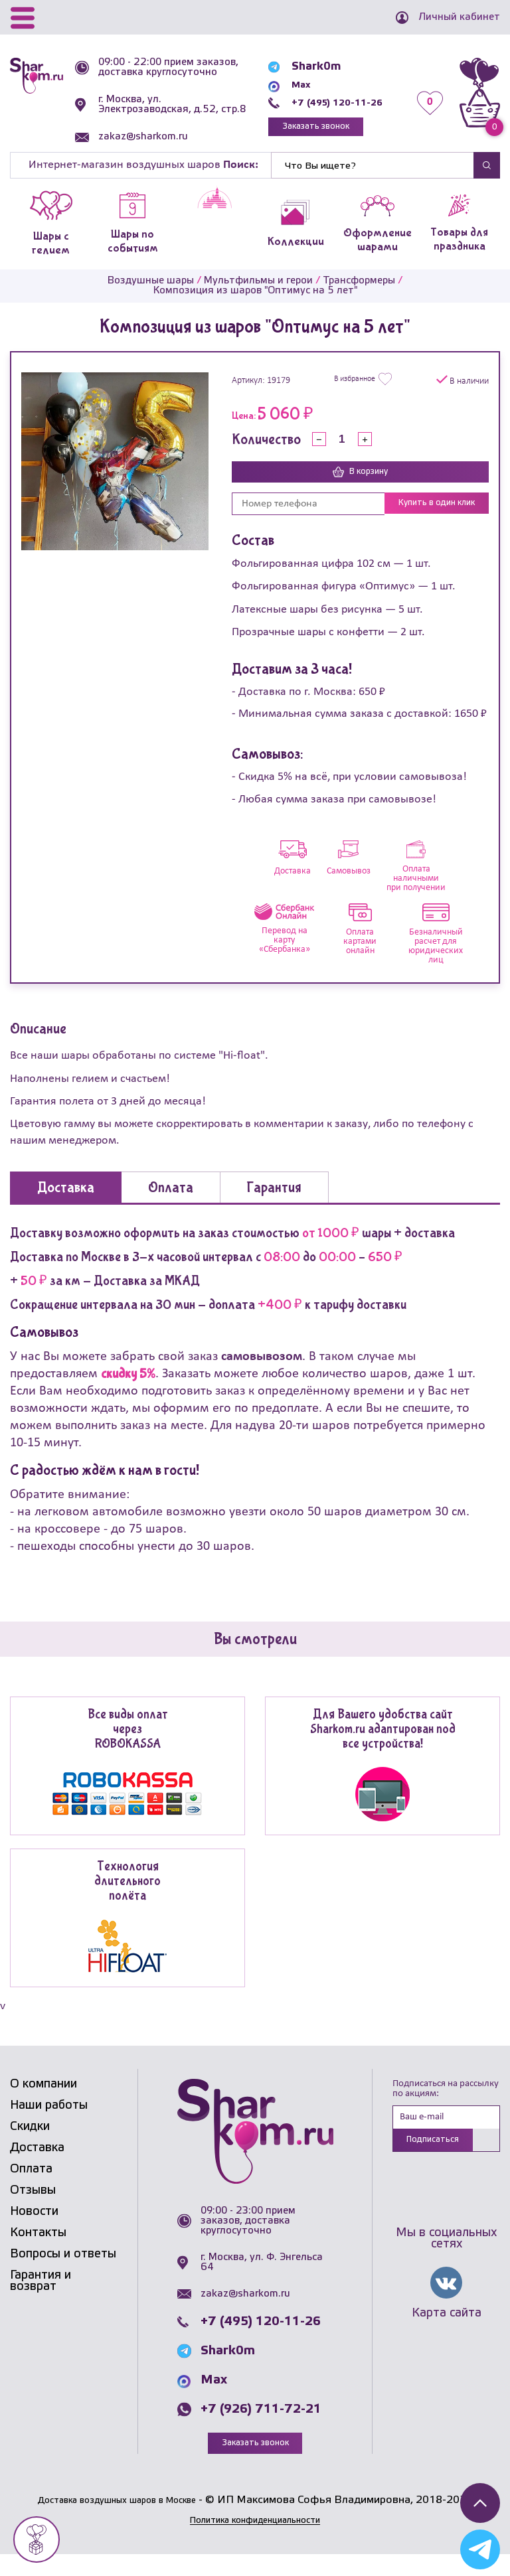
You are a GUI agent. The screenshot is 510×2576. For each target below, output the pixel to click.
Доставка (37, 2169)
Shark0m (298, 75)
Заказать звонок (305, 136)
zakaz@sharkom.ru (148, 156)
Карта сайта (446, 2337)
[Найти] (372, 185)
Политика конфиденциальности (255, 2542)
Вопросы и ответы (63, 2275)
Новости (34, 2233)
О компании (43, 2105)
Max (285, 93)
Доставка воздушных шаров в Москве (116, 2522)
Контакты (38, 2254)
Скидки (30, 2148)
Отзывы (33, 2211)
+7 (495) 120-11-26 (328, 110)
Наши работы (49, 2126)
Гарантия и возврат (40, 2302)
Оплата (31, 2190)
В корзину (359, 492)
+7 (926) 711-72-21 (261, 2430)
